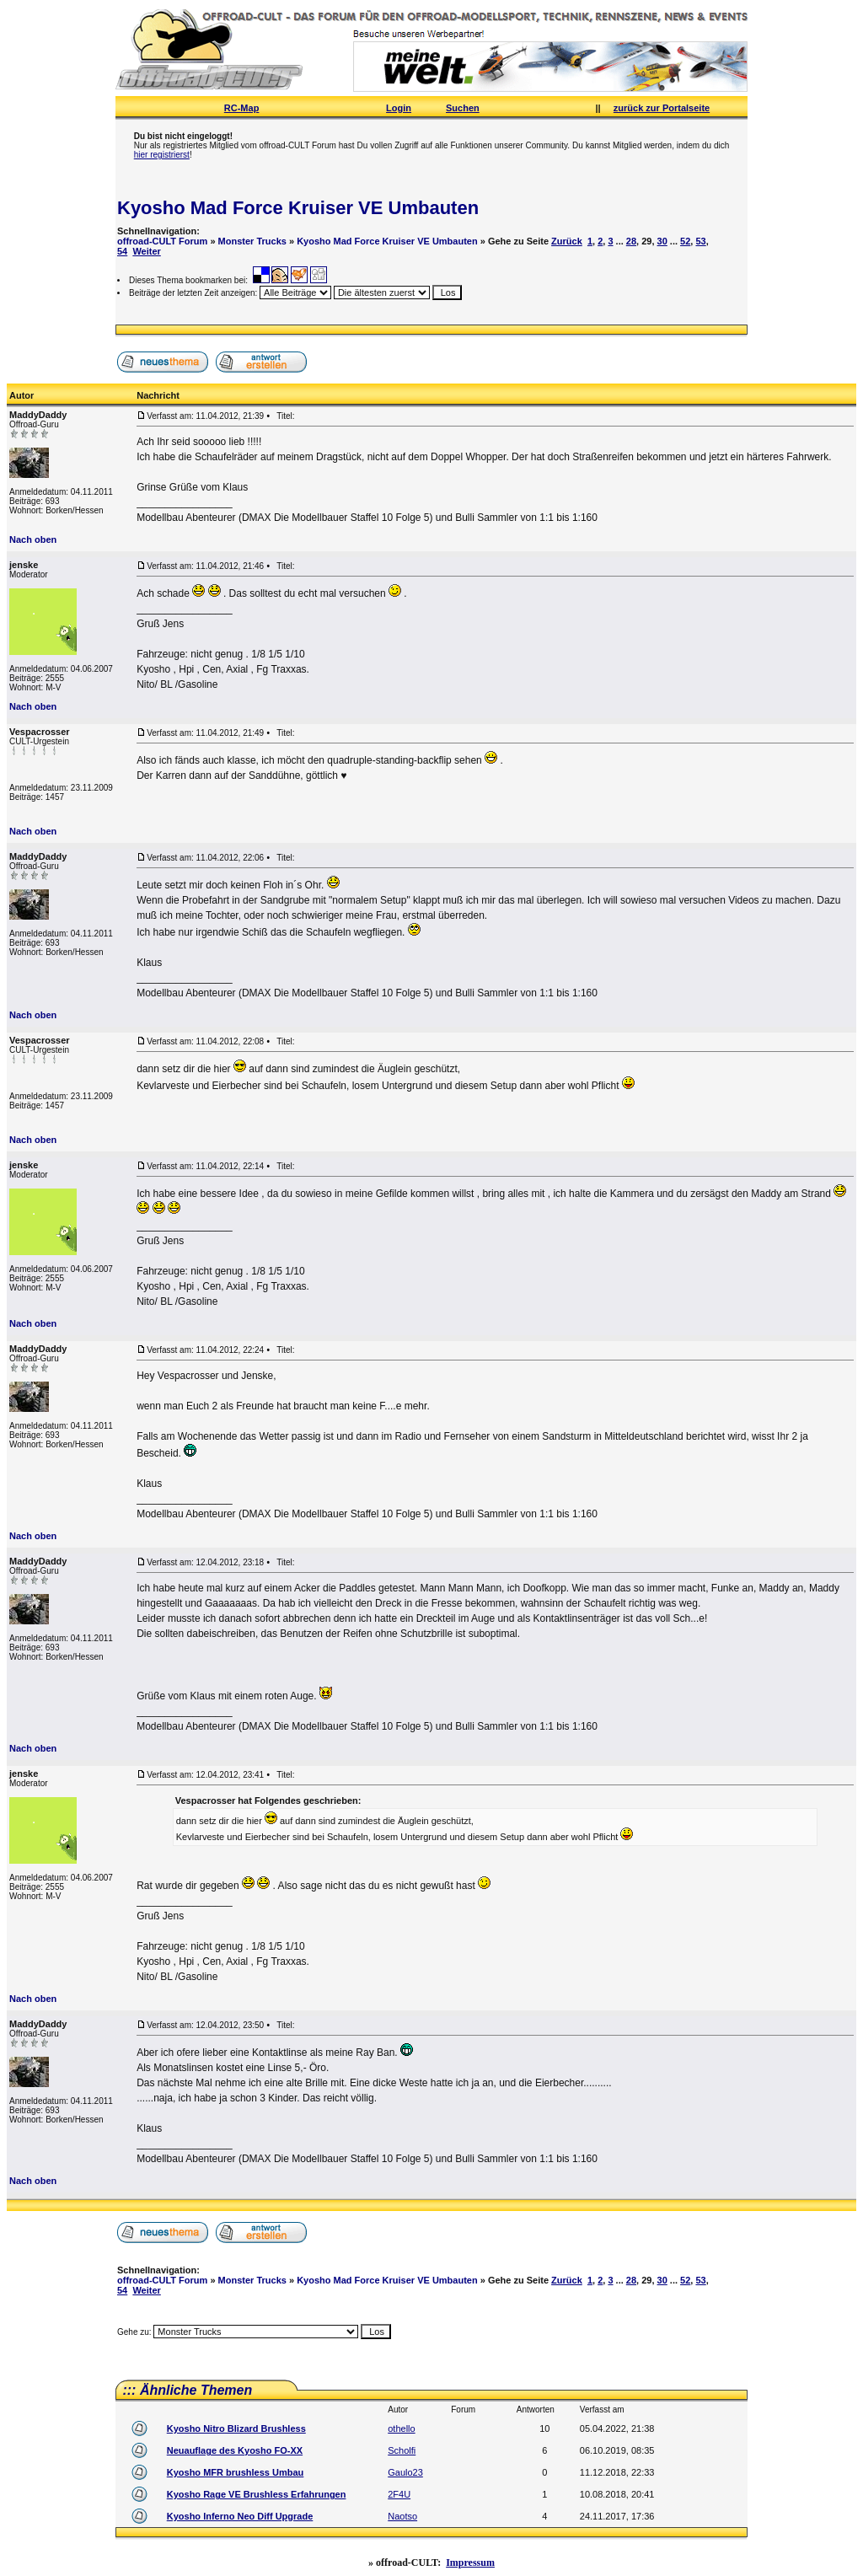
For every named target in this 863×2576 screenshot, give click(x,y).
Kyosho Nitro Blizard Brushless (236, 2428)
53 (700, 241)
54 (122, 251)
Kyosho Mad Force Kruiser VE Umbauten (298, 207)
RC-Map (242, 108)
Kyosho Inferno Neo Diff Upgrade (240, 2516)
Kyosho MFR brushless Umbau (235, 2472)
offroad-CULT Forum (162, 241)
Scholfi (401, 2450)
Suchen (463, 108)
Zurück (566, 241)
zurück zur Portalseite (662, 108)
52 (685, 241)
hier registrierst (162, 154)
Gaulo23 (405, 2472)
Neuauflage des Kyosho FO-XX (235, 2450)
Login (398, 108)
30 (662, 241)
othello (401, 2428)
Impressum (470, 2562)
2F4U (399, 2494)
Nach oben (32, 539)
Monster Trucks (252, 241)
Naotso (402, 2516)
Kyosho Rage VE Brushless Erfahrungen (256, 2494)
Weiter (146, 251)
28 (631, 241)
